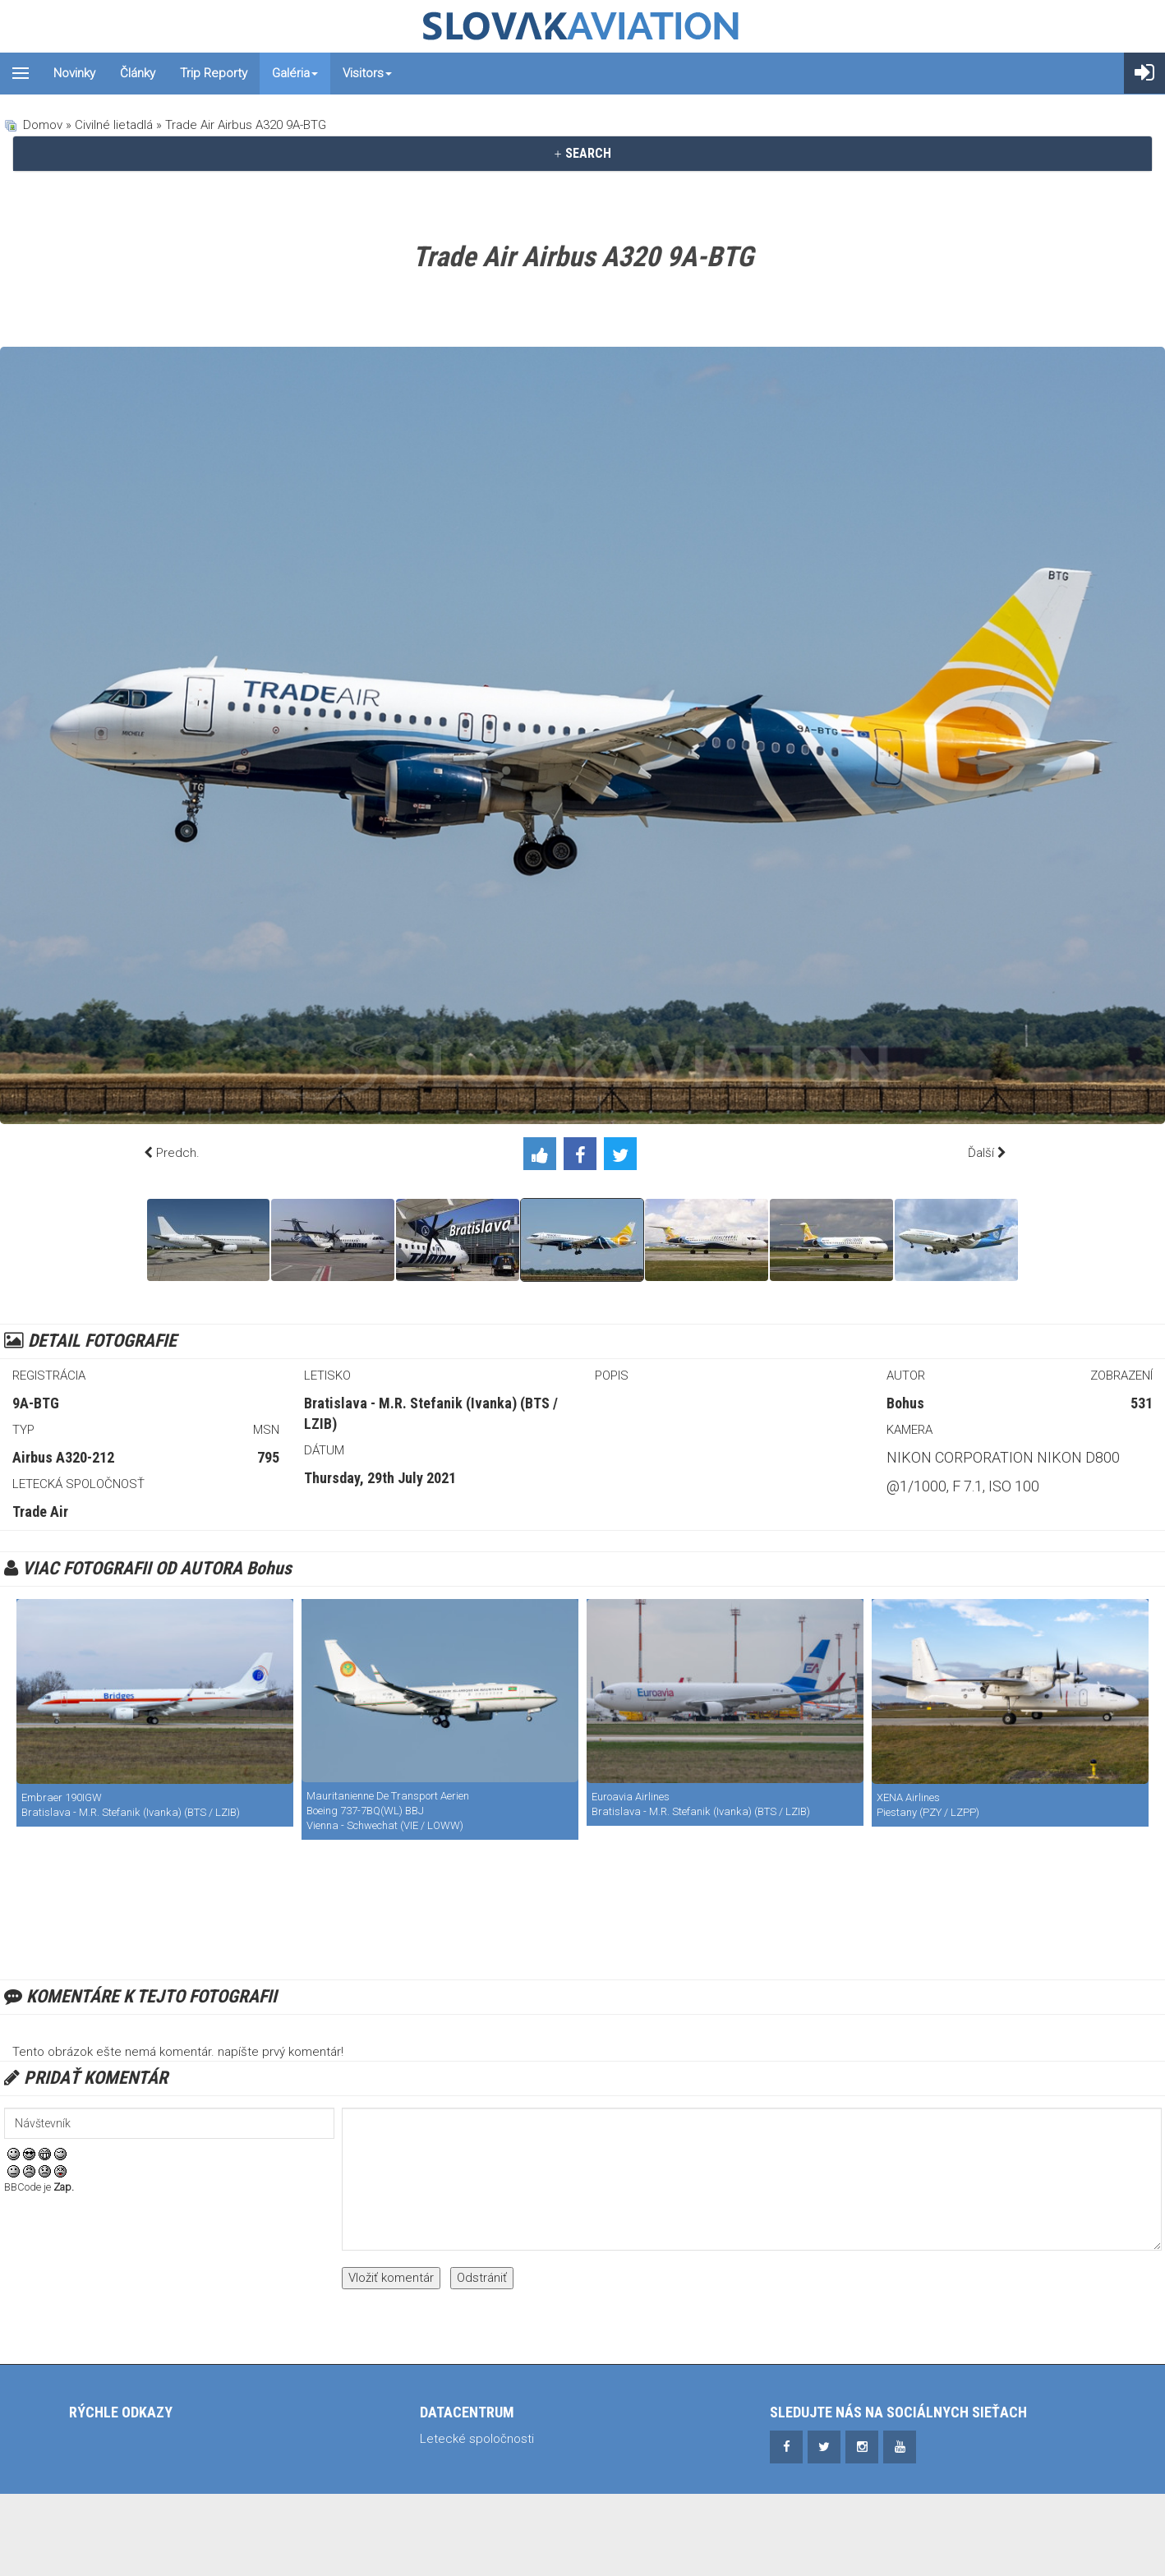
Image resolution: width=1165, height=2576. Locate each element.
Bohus (905, 1403)
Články (137, 73)
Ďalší (981, 1152)
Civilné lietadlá (114, 125)
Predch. (178, 1152)
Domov (42, 125)
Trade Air (40, 1511)
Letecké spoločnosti (477, 2438)
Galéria (295, 73)
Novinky (74, 73)
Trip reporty (213, 73)
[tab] (582, 153)
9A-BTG (35, 1403)
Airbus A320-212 (63, 1457)
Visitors (367, 73)
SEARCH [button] (582, 153)
